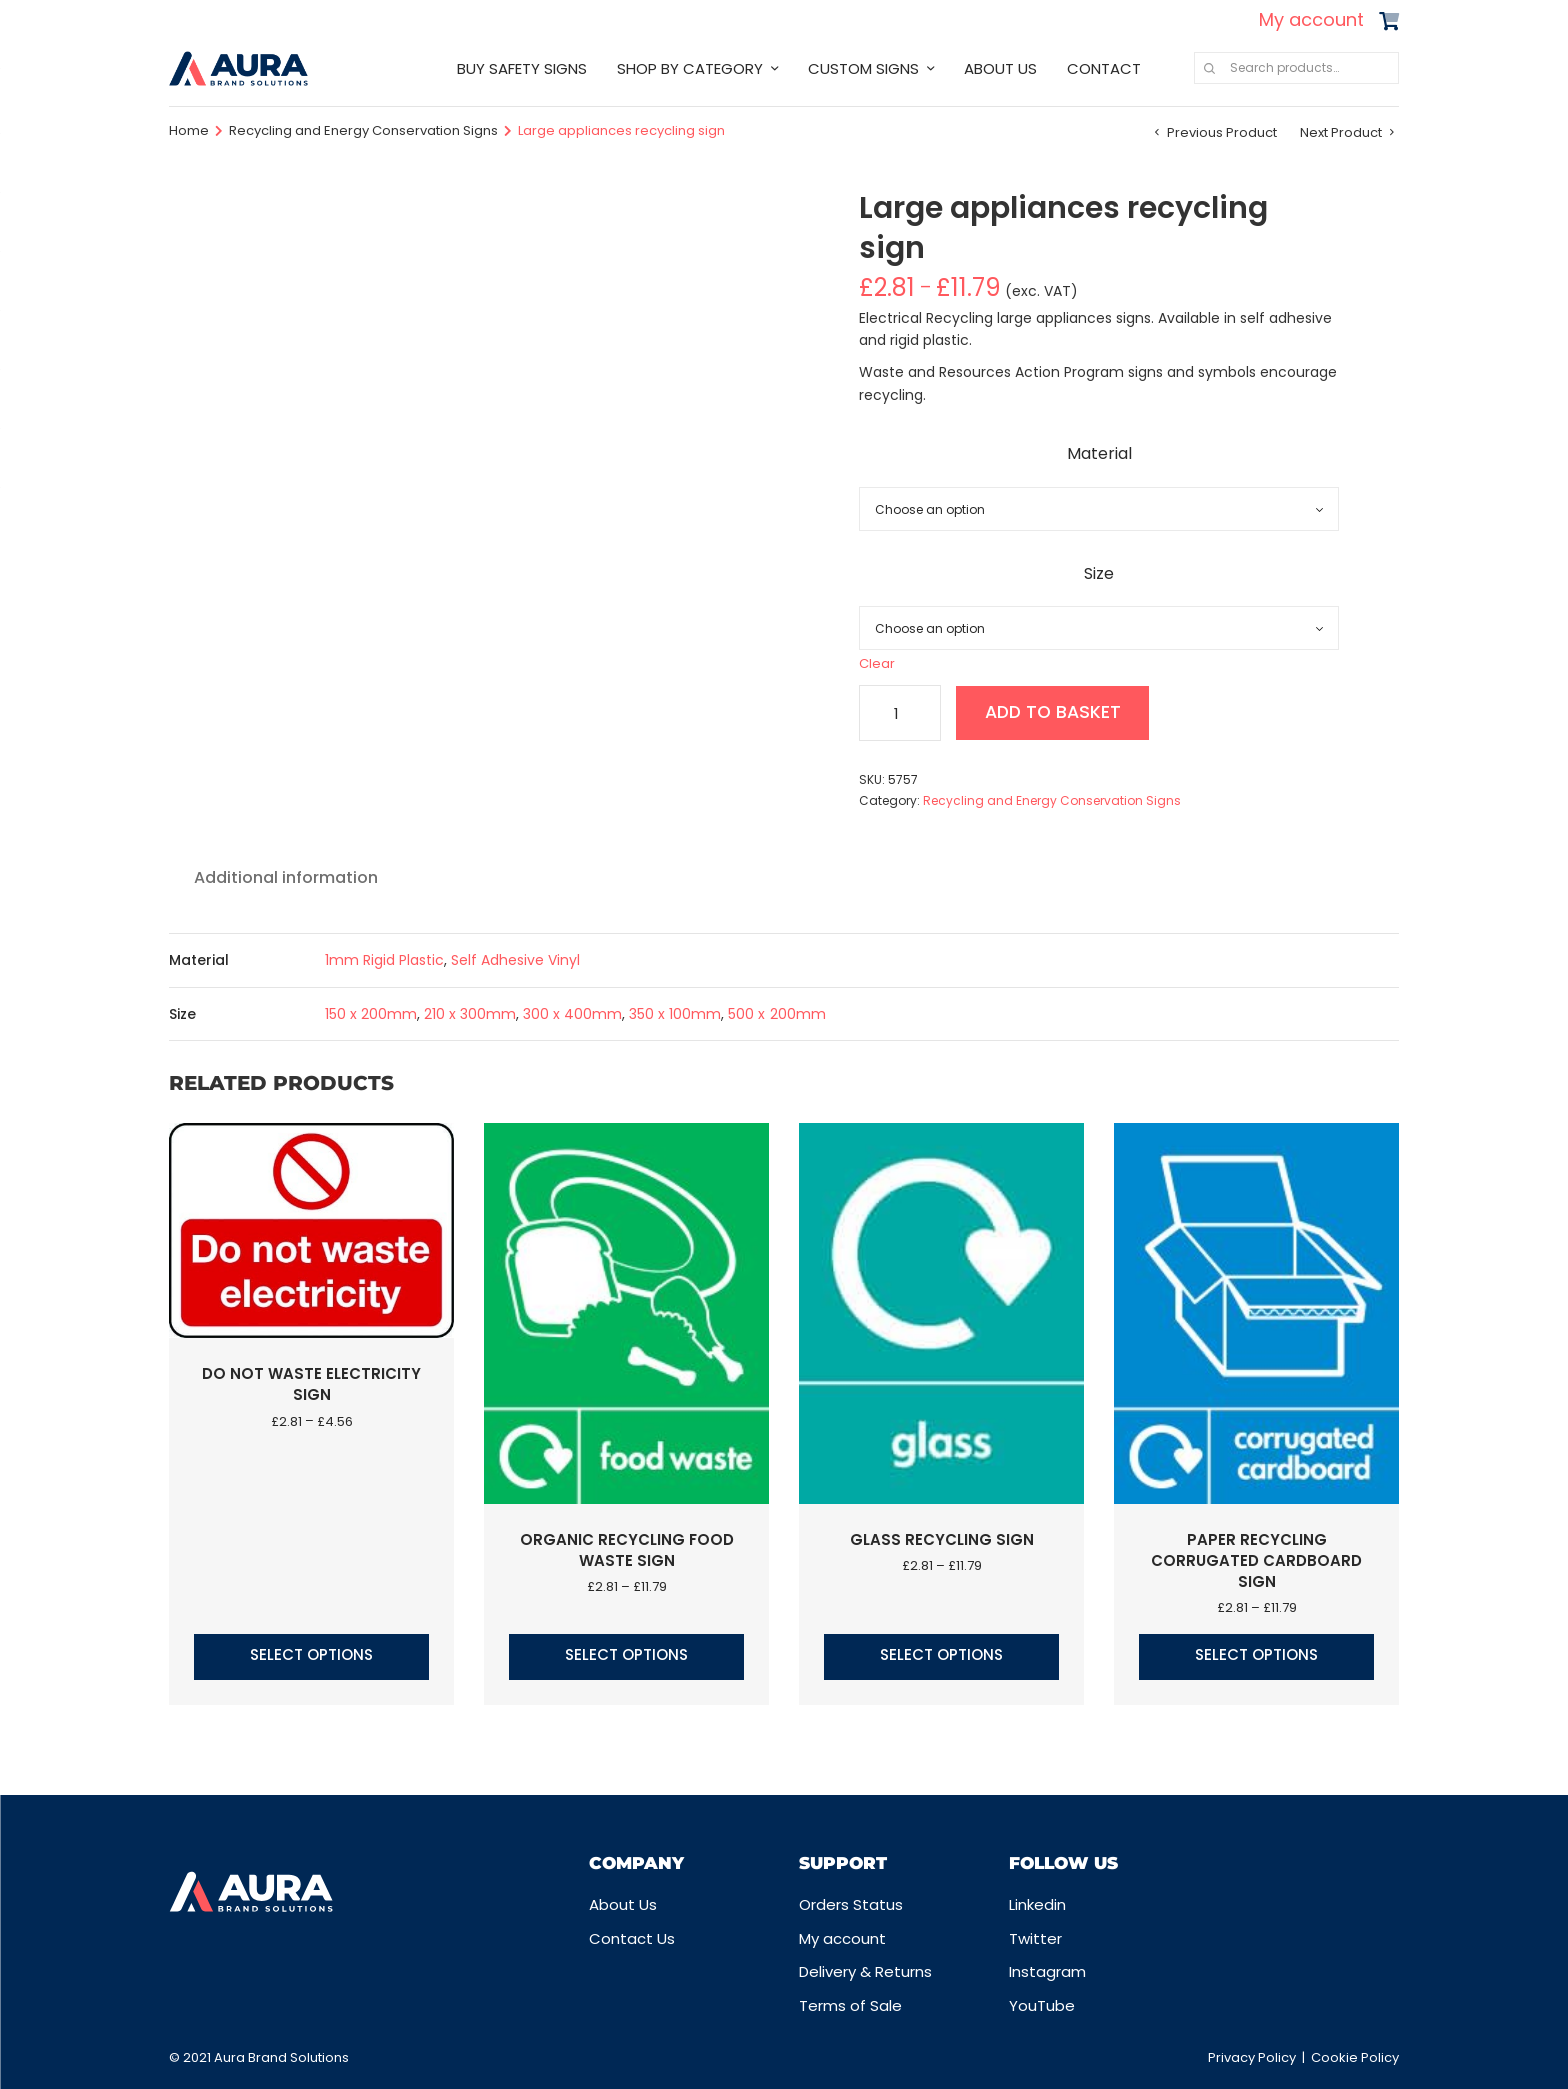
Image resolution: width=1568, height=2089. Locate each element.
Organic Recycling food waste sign (627, 1550)
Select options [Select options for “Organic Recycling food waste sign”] (626, 1654)
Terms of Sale (850, 2005)
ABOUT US (1000, 68)
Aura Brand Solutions (281, 2057)
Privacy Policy (1252, 2057)
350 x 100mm (675, 1014)
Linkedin (1037, 1904)
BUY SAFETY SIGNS (522, 68)
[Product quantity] (900, 713)
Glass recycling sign (942, 1539)
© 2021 (191, 2057)
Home (189, 130)
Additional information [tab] (286, 877)
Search (1209, 68)
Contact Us (632, 1938)
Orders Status (851, 1904)
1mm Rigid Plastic (384, 960)
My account (1311, 19)
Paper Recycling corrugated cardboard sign (1256, 1560)
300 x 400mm (572, 1014)
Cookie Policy (1355, 2057)
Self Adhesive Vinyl (515, 960)
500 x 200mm (776, 1014)
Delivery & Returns (865, 1971)
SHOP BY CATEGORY (690, 68)
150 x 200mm (371, 1014)
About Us (623, 1904)
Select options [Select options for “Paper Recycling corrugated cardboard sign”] (1256, 1654)
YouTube (1042, 2005)
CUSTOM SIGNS (863, 68)
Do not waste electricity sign (311, 1384)
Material (1099, 453)
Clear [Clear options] (877, 663)
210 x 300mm (470, 1014)
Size (1099, 573)
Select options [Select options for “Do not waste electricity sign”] (311, 1654)
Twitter (1035, 1938)
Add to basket (1056, 712)
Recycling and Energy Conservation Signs (363, 130)
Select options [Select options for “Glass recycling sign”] (941, 1654)
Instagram (1047, 1971)
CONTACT (1104, 68)
